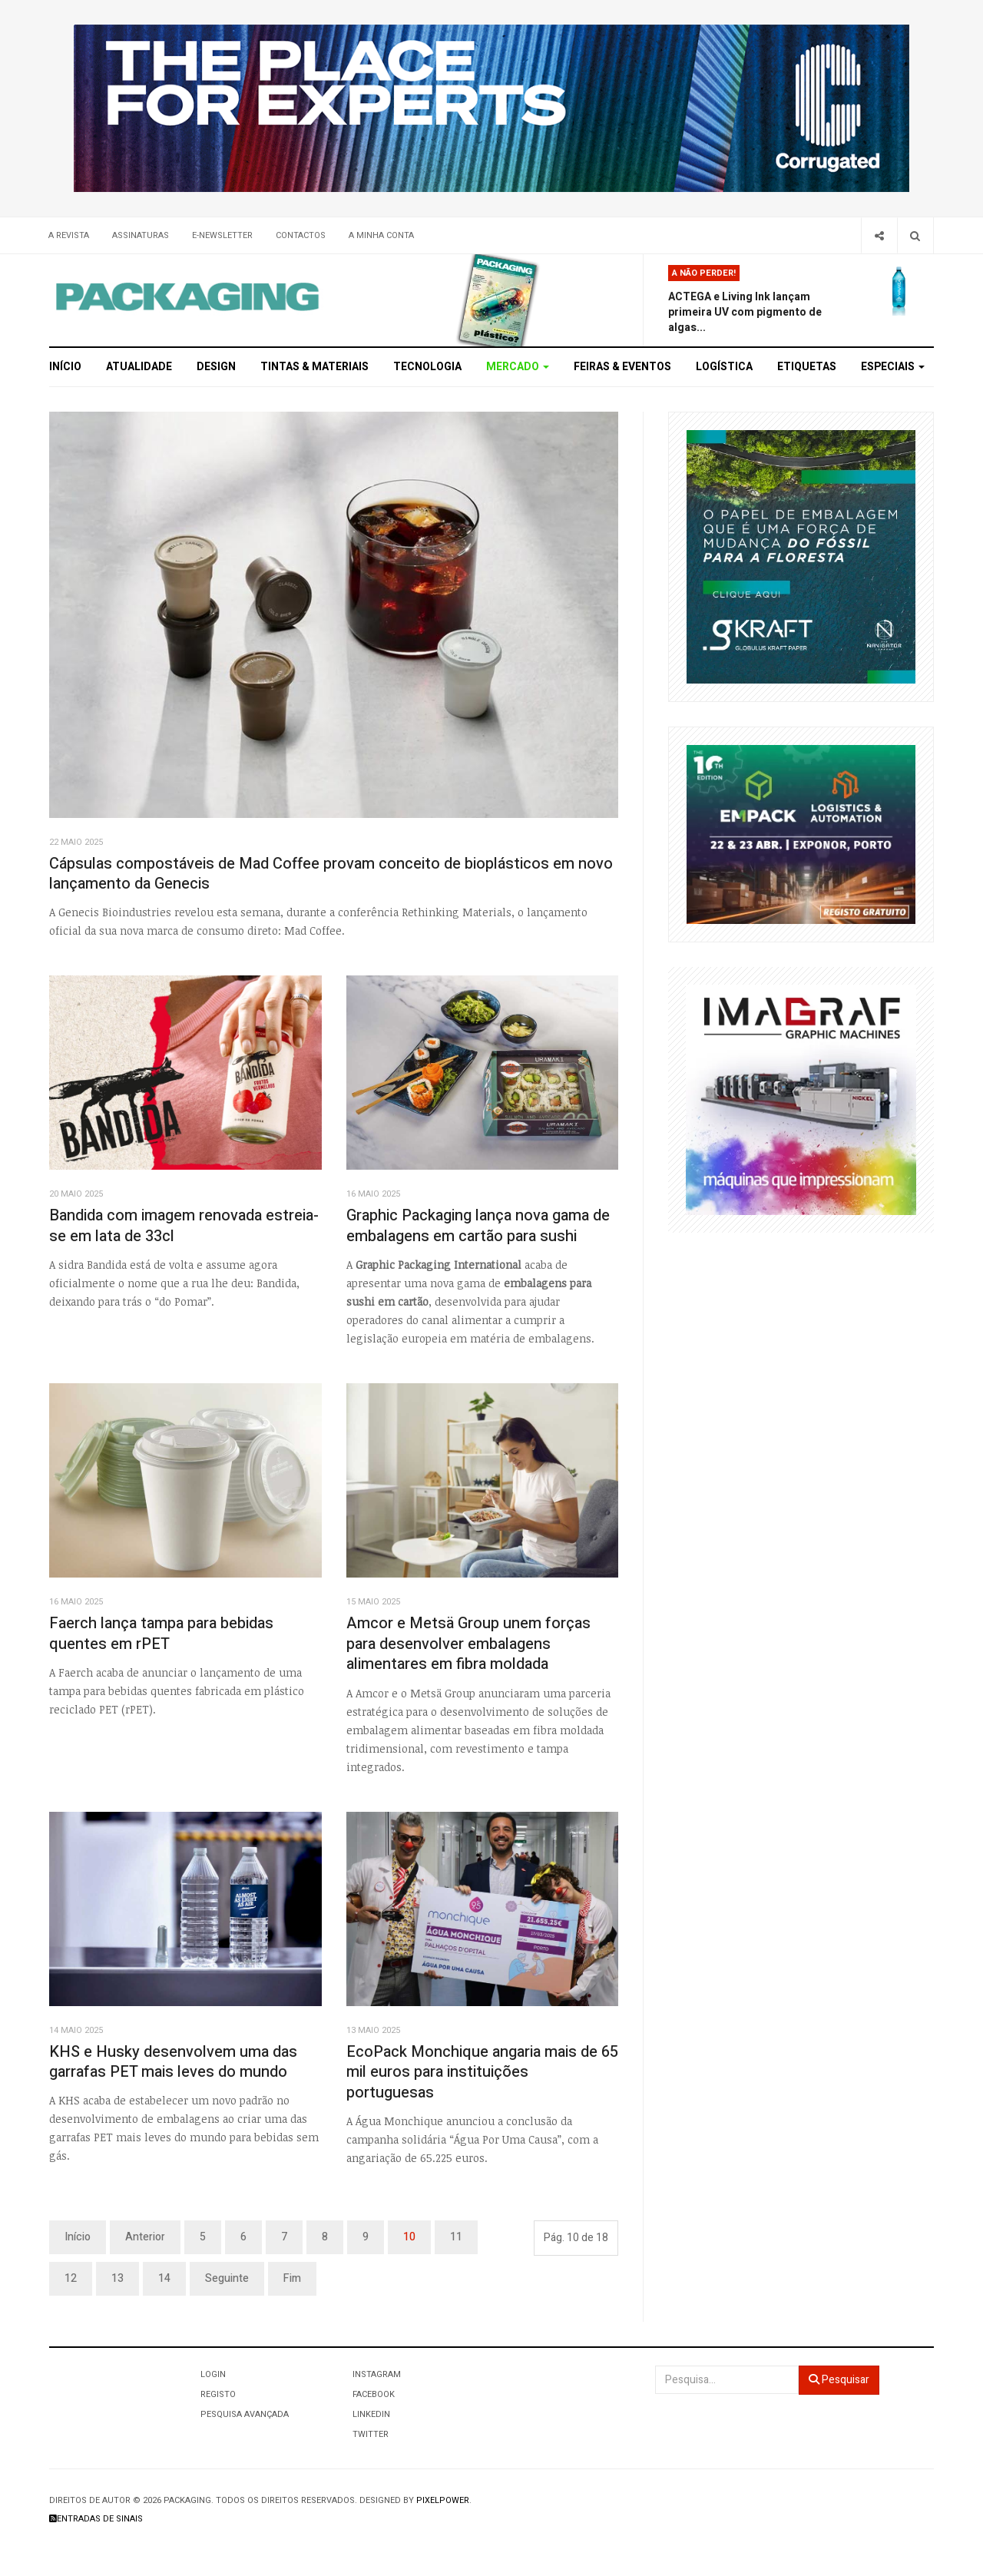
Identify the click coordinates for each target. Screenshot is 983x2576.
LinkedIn (371, 2414)
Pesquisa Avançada (244, 2414)
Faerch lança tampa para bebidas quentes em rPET (161, 1633)
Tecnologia (427, 367)
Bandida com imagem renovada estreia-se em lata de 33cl (184, 1225)
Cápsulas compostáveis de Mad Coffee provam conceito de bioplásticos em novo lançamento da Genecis (331, 874)
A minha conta (381, 235)
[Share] (879, 235)
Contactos (301, 235)
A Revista (68, 235)
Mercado (517, 367)
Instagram (376, 2374)
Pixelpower (442, 2500)
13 (117, 2278)
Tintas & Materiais (314, 367)
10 (409, 2237)
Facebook (373, 2394)
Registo (218, 2394)
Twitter (370, 2434)
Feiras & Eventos (622, 367)
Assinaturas (140, 235)
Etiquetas (806, 367)
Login (213, 2374)
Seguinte (227, 2278)
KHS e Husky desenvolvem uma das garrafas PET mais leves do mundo (173, 2062)
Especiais (893, 367)
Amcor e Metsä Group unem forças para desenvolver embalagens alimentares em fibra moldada (468, 1643)
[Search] (915, 235)
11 (456, 2237)
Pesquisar (839, 2380)
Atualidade (139, 367)
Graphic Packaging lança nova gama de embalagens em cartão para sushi (478, 1225)
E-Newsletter (222, 235)
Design (216, 367)
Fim (292, 2278)
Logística (724, 367)
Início (65, 367)
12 (71, 2278)
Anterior (145, 2237)
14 (164, 2278)
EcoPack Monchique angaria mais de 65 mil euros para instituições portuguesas (482, 2072)
